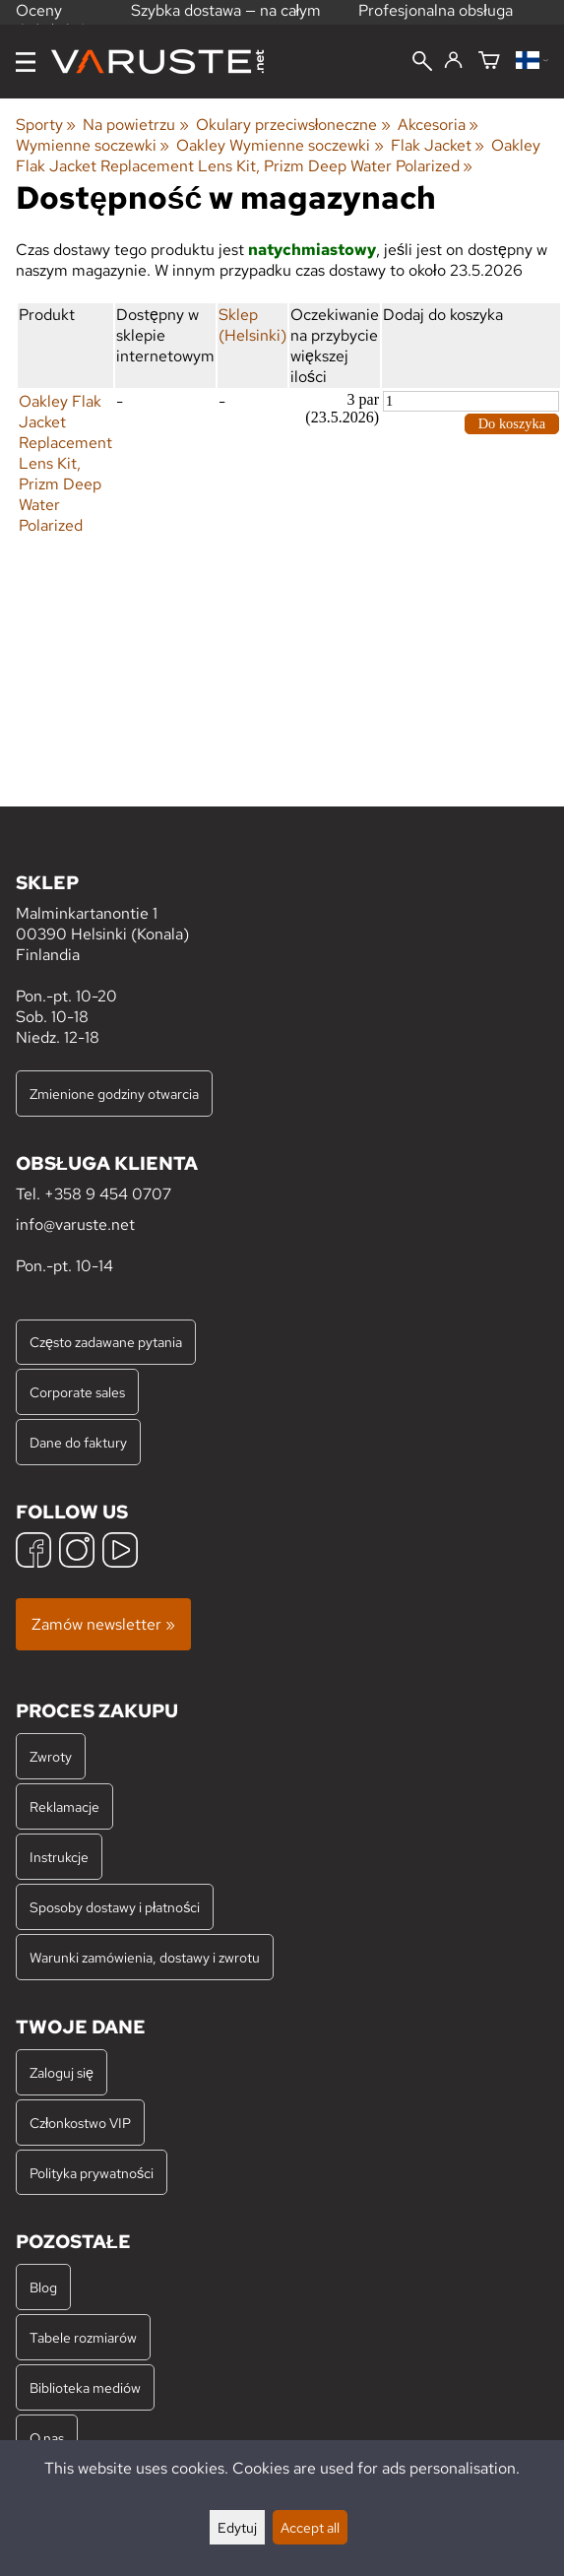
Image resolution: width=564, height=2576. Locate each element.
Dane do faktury (78, 1442)
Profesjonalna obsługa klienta (435, 20)
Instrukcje (59, 1856)
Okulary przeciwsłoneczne (293, 124)
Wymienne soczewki (92, 145)
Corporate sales (77, 1392)
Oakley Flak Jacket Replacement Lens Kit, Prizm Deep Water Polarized (278, 155)
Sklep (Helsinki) (252, 325)
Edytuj (237, 2527)
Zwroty (51, 1756)
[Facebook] (33, 1552)
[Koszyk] (489, 61)
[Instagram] (76, 1552)
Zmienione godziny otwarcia (114, 1093)
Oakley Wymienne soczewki (279, 145)
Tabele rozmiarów (83, 2337)
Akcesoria (438, 124)
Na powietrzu (135, 124)
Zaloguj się (62, 2072)
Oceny (53, 18)
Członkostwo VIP (80, 2122)
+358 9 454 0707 (107, 1194)
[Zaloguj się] (453, 61)
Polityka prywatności (92, 2172)
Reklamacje (64, 1806)
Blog (43, 2287)
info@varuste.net (75, 1224)
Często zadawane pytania (106, 1341)
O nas (47, 2437)
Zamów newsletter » (103, 1624)
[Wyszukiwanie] (422, 63)
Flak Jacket (437, 145)
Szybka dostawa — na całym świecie (226, 20)
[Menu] (25, 62)
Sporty (46, 124)
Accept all (310, 2527)
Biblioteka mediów (85, 2387)
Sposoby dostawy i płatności (115, 1907)
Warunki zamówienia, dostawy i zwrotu (145, 1957)
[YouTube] (120, 1552)
